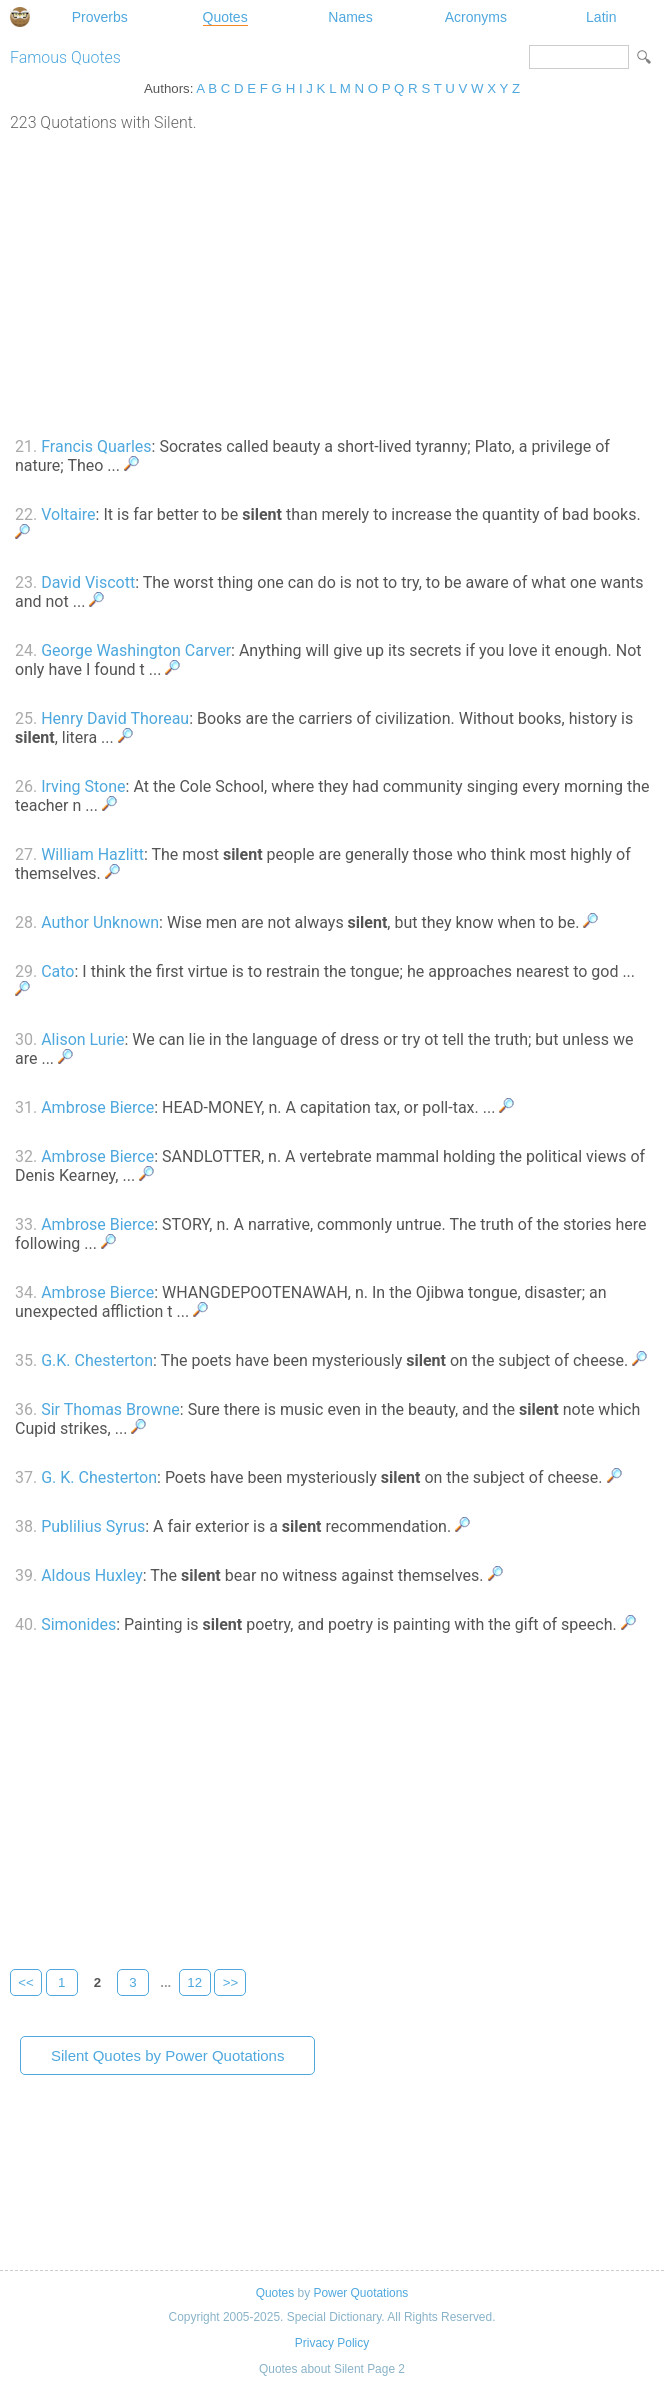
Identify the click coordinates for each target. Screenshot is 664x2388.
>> (231, 1982)
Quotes (225, 17)
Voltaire (68, 514)
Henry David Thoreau (115, 718)
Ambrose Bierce (97, 1107)
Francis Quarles (96, 446)
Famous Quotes (65, 57)
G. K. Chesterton (99, 1477)
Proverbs (100, 17)
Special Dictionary (20, 17)
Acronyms (476, 17)
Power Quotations (360, 2293)
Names (350, 17)
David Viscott (88, 582)
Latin (601, 17)
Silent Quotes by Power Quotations (167, 2055)
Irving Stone (83, 786)
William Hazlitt (92, 854)
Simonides (78, 1624)
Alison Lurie (82, 1039)
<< (26, 1982)
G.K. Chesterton (97, 1360)
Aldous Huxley (92, 1575)
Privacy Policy (332, 2343)
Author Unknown (100, 922)
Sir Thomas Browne (110, 1409)
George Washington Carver (136, 650)
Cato (57, 971)
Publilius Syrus (93, 1526)
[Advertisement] (332, 282)
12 (194, 1982)
